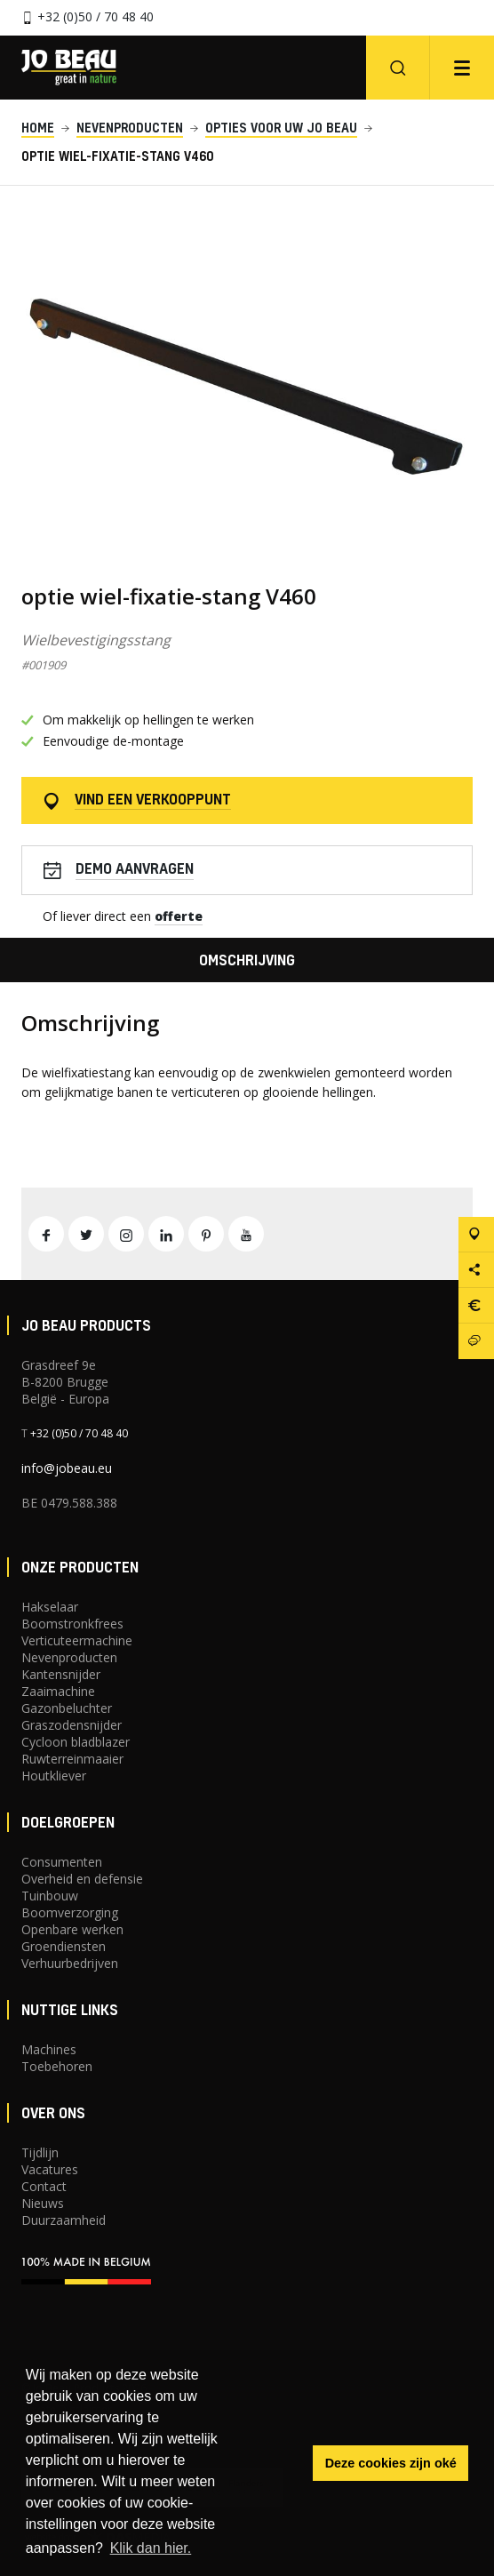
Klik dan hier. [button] (151, 2548)
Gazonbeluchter (66, 1708)
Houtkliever (53, 1775)
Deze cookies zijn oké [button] (391, 2463)
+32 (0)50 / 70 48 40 (95, 16)
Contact (44, 2186)
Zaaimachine (58, 1691)
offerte (179, 916)
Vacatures (49, 2169)
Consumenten (61, 1861)
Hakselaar (49, 1606)
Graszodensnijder (71, 1724)
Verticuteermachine (76, 1640)
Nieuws (42, 2203)
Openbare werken (72, 1929)
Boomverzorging (69, 1912)
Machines (48, 2049)
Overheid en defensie (82, 1878)
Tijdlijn (40, 2152)
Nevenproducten (69, 1657)
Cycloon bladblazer (75, 1741)
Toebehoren (56, 2066)
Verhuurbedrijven (69, 1963)
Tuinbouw (49, 1895)
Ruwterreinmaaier (72, 1758)
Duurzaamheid (63, 2220)
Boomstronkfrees (72, 1623)
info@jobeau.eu (66, 1468)
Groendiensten (63, 1946)
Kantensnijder (60, 1674)
